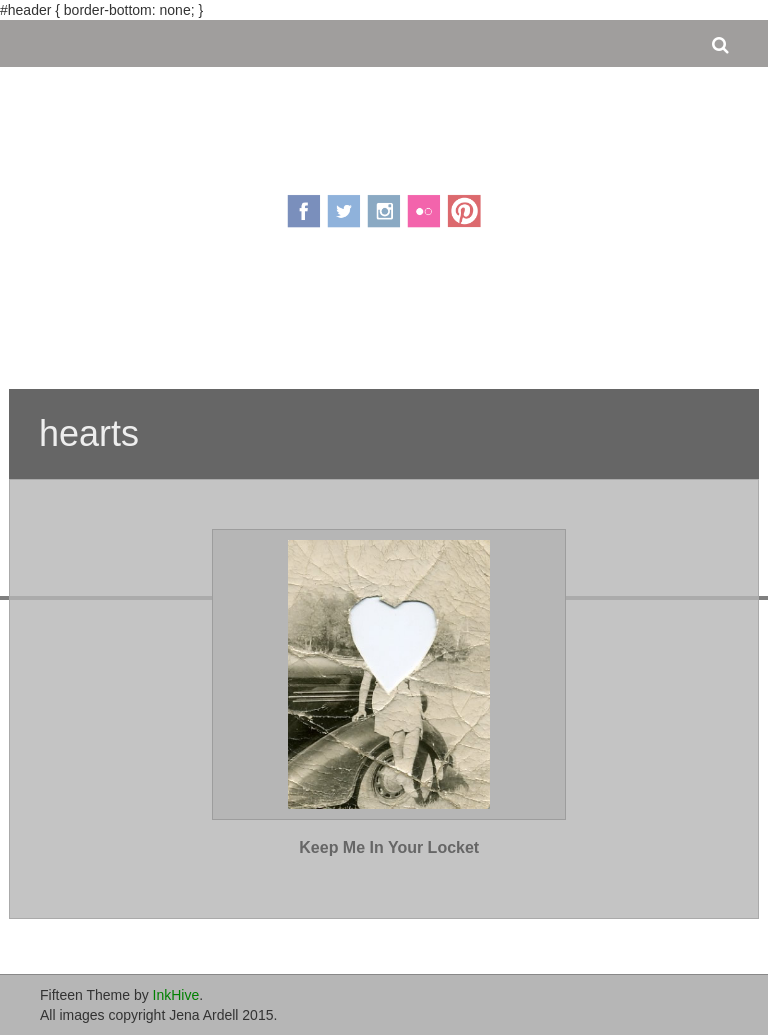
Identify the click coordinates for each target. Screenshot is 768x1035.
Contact (507, 318)
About (251, 318)
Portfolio (414, 318)
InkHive (176, 995)
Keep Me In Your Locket (389, 847)
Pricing (324, 318)
